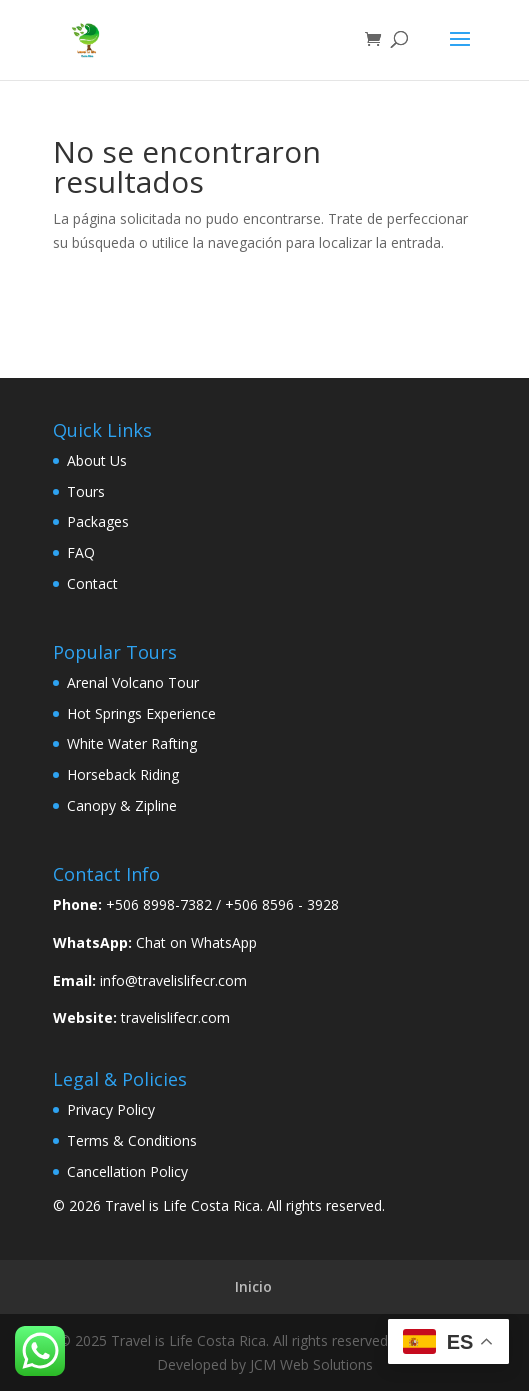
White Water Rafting (132, 743)
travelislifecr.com (175, 1017)
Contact (92, 583)
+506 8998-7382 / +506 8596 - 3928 (222, 904)
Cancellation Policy (127, 1171)
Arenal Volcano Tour (133, 682)
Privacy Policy (111, 1109)
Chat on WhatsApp (196, 942)
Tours (86, 491)
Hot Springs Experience (141, 713)
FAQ (81, 552)
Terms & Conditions (132, 1140)
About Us (97, 460)
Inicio (253, 1286)
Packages (98, 521)
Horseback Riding (123, 774)
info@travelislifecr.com (173, 980)
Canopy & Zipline (122, 805)
